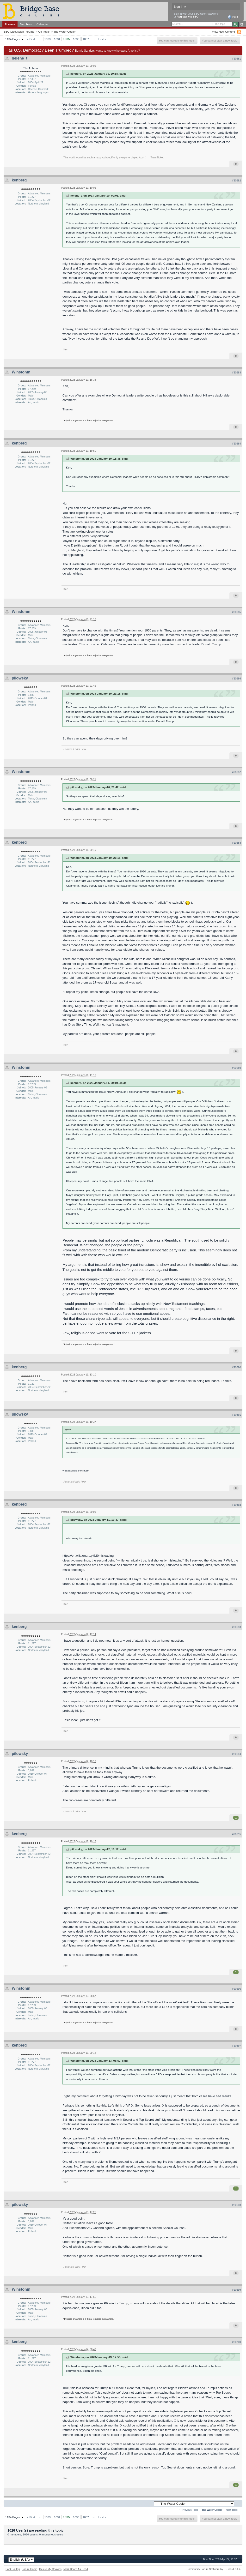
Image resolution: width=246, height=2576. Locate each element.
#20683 (236, 372)
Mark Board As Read (75, 2569)
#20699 (236, 2289)
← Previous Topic (188, 2510)
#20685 (236, 612)
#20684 (236, 443)
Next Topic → (233, 2510)
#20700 (236, 2342)
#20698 (236, 2205)
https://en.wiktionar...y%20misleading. (88, 1555)
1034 (57, 39)
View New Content (223, 31)
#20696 (236, 1988)
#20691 (236, 1414)
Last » (102, 39)
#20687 (236, 772)
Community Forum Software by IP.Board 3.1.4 (213, 2569)
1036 (76, 39)
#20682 (236, 180)
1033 (47, 39)
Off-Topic (43, 31)
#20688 (236, 842)
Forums (10, 24)
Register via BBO (187, 16)
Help (233, 17)
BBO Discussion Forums (19, 31)
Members (26, 24)
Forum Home (29, 2569)
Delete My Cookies (50, 2569)
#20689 (236, 1067)
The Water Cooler (65, 31)
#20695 (236, 1834)
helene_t (19, 58)
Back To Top (13, 2569)
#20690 (236, 1367)
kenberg (19, 180)
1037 (86, 39)
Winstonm (21, 372)
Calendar (42, 24)
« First (31, 39)
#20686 (236, 678)
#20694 (236, 1754)
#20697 (236, 2045)
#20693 (236, 1627)
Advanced (242, 24)
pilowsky (20, 678)
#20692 (236, 1504)
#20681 (236, 58)
